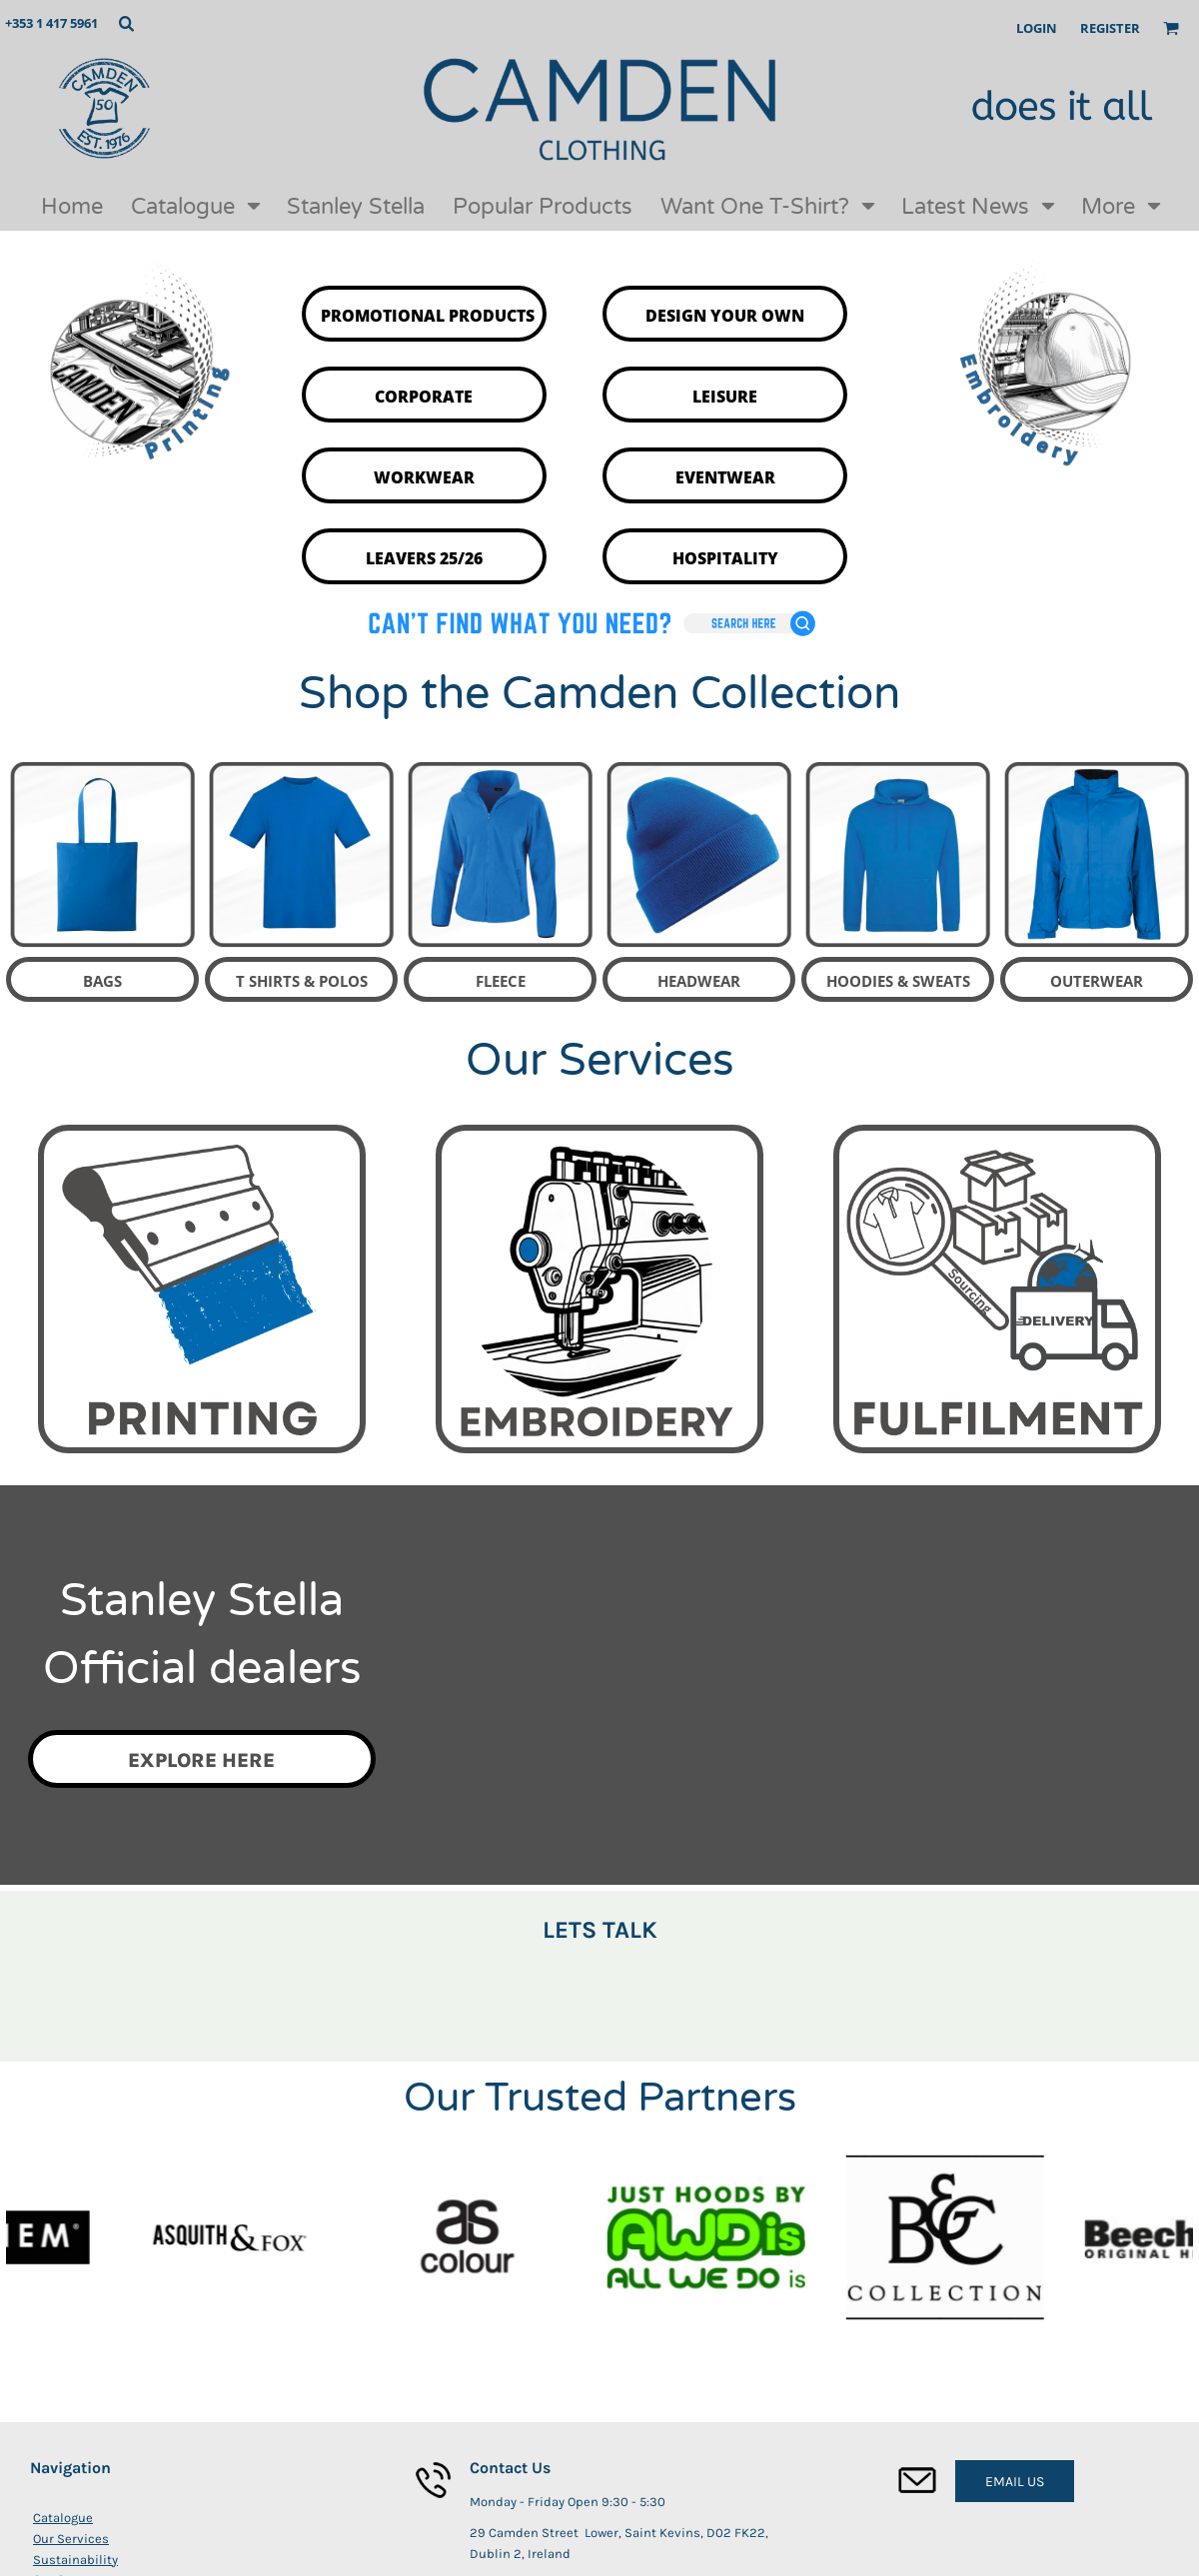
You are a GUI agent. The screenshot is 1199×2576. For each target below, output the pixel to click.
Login (1036, 28)
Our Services (71, 2538)
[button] (126, 23)
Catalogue (63, 2517)
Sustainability (75, 2559)
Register (1110, 28)
